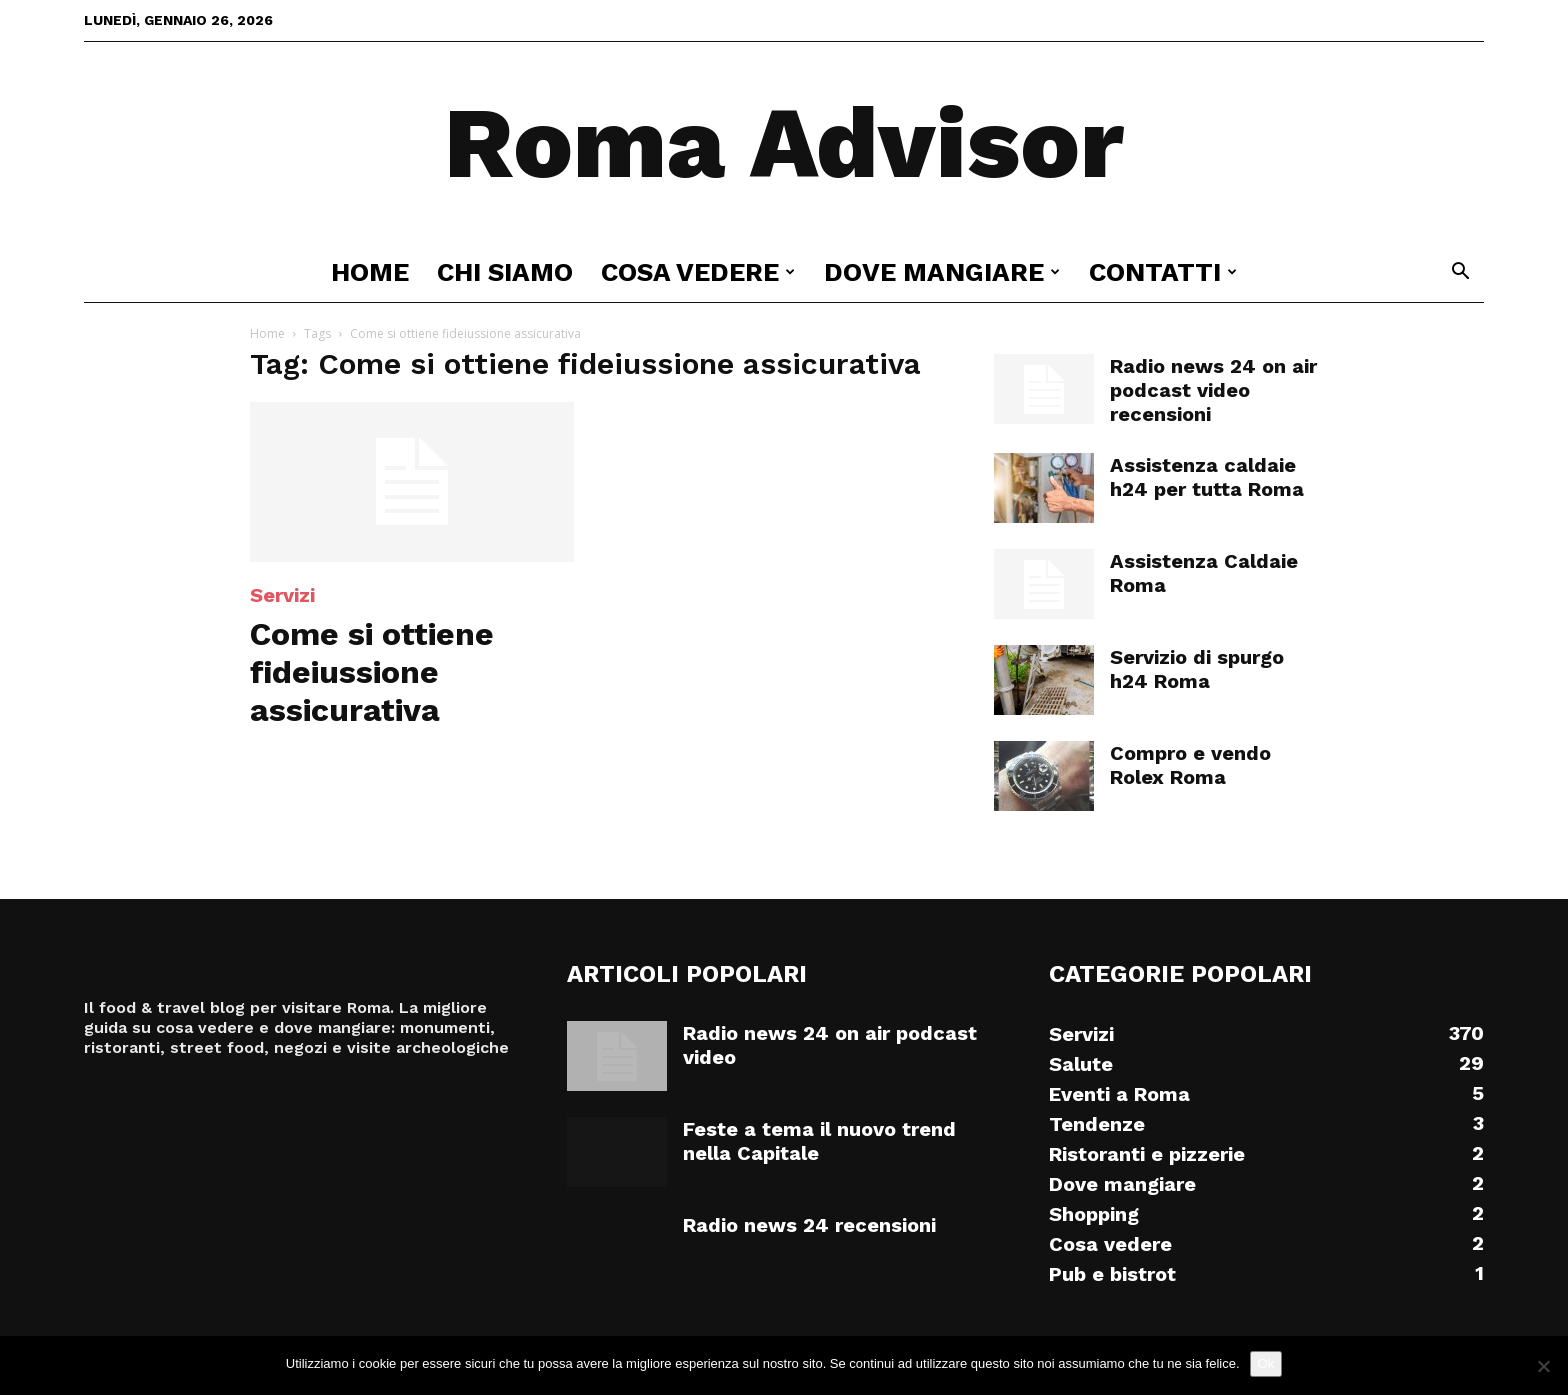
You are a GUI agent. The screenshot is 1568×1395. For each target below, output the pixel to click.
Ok (1266, 1363)
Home (370, 272)
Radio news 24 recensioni (809, 1225)
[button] (1460, 273)
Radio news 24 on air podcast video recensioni (1213, 390)
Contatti (1163, 272)
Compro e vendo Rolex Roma (1190, 765)
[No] (1543, 1366)
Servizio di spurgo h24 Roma (1197, 669)
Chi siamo (505, 272)
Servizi (282, 595)
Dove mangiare (942, 272)
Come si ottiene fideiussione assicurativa (372, 672)
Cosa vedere (698, 272)
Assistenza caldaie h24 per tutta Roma (1207, 477)
